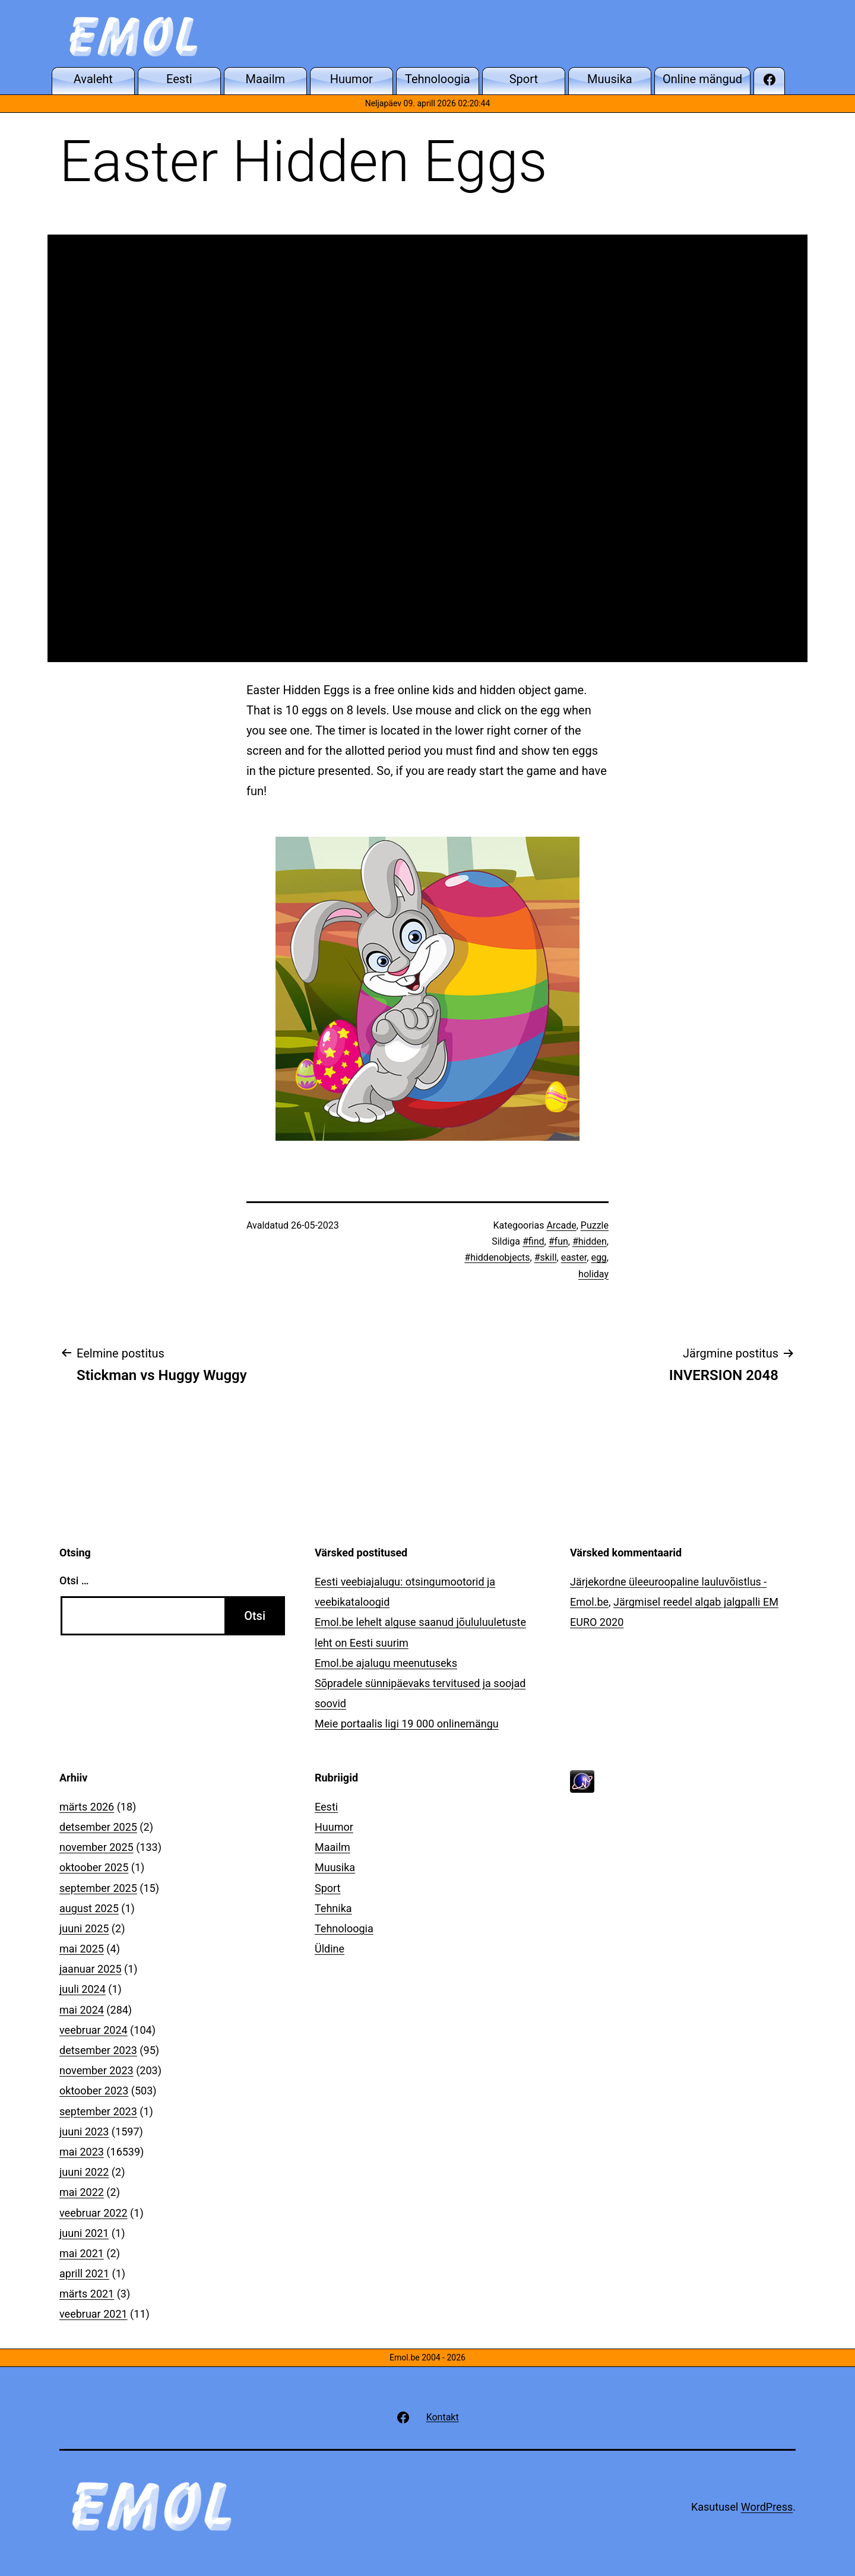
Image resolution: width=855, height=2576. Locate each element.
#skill (545, 1257)
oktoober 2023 (93, 2090)
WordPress (767, 2507)
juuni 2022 (84, 2172)
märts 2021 (86, 2293)
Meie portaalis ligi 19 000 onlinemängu (407, 1723)
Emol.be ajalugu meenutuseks (386, 1663)
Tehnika (333, 1908)
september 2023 (98, 2111)
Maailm (332, 1847)
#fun (558, 1241)
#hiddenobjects (497, 1257)
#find (533, 1241)
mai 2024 (81, 2010)
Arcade (561, 1225)
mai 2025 (81, 1948)
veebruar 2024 (93, 2030)
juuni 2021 (84, 2233)
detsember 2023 (98, 2050)
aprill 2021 (84, 2273)
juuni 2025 (84, 1928)
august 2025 (89, 1908)
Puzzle (595, 1225)
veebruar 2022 (93, 2213)
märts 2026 (86, 1806)
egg (598, 1257)
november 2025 (96, 1847)
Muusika (335, 1867)
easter (574, 1257)
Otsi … (73, 1580)
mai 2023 (81, 2151)
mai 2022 (81, 2192)
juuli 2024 (82, 1989)
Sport (328, 1888)
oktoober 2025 (93, 1867)
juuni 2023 (84, 2131)
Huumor (334, 1827)
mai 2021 (81, 2253)
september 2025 (98, 1888)
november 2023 (96, 2070)
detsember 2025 (98, 1827)
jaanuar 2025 (90, 1969)
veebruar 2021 (93, 2314)
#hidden (589, 1241)
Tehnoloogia (344, 1928)
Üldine (329, 1948)
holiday (593, 1274)
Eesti (326, 1806)
